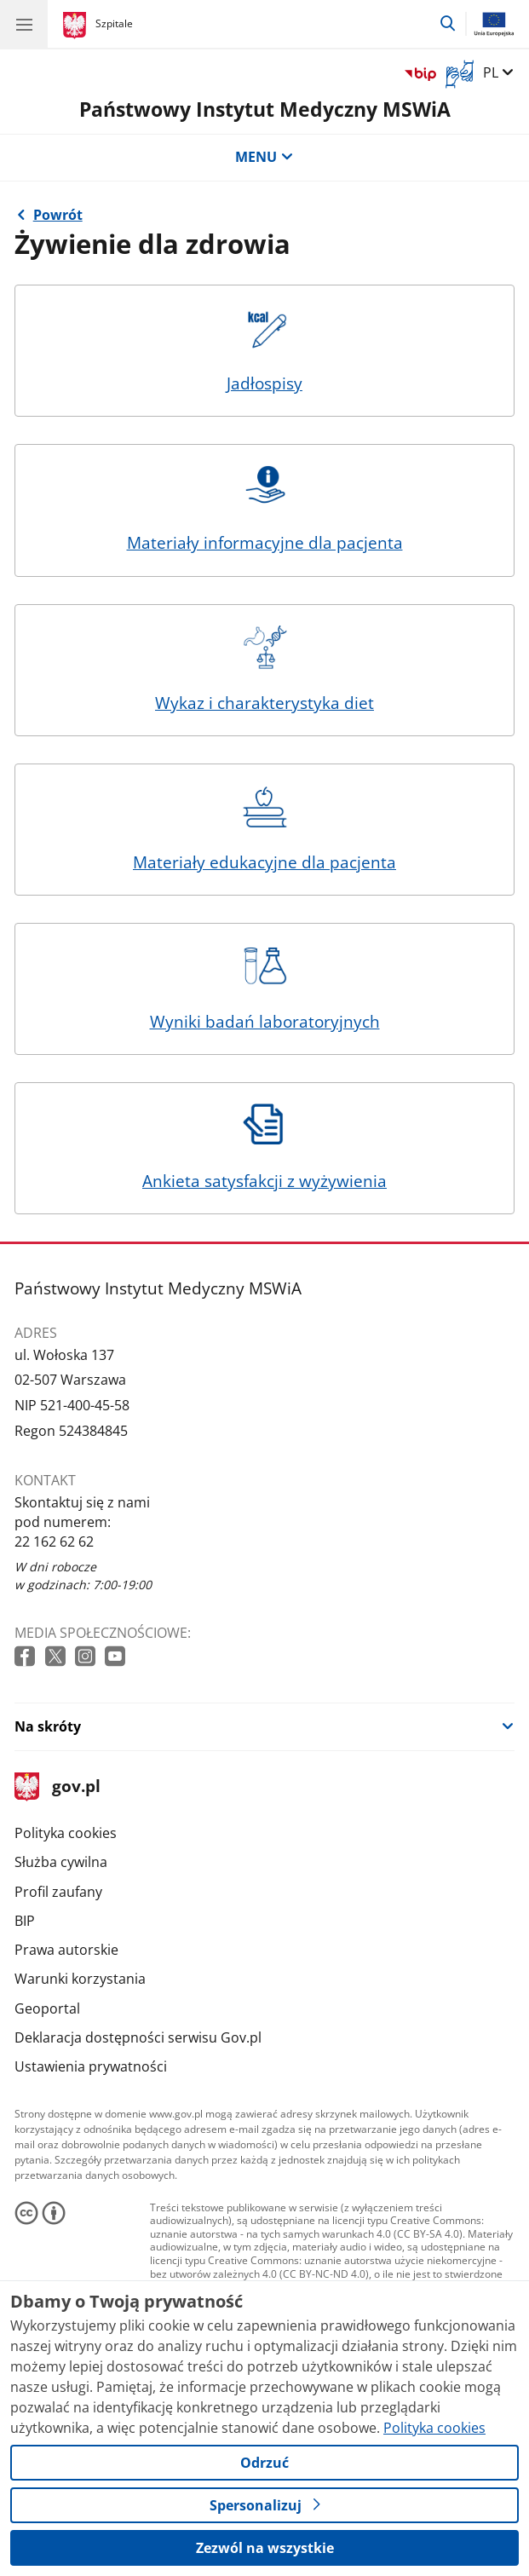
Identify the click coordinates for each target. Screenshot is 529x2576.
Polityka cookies (65, 1833)
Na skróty (47, 1726)
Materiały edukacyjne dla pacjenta (264, 829)
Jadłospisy (265, 350)
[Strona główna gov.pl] (77, 25)
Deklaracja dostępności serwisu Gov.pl (138, 2037)
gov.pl (57, 1787)
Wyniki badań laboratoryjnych (265, 988)
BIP (24, 1920)
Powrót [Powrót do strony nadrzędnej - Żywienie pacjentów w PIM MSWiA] (58, 214)
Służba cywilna (60, 1862)
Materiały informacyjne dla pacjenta (265, 509)
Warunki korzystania (80, 1978)
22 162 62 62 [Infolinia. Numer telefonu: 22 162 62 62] (54, 1541)
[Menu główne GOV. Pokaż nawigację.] (24, 24)
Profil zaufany (58, 1891)
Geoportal (47, 2008)
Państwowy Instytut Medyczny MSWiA (265, 109)
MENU (264, 156)
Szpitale (114, 23)
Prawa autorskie (66, 1949)
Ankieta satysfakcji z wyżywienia (264, 1148)
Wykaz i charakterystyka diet (264, 669)
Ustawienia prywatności (90, 2066)
